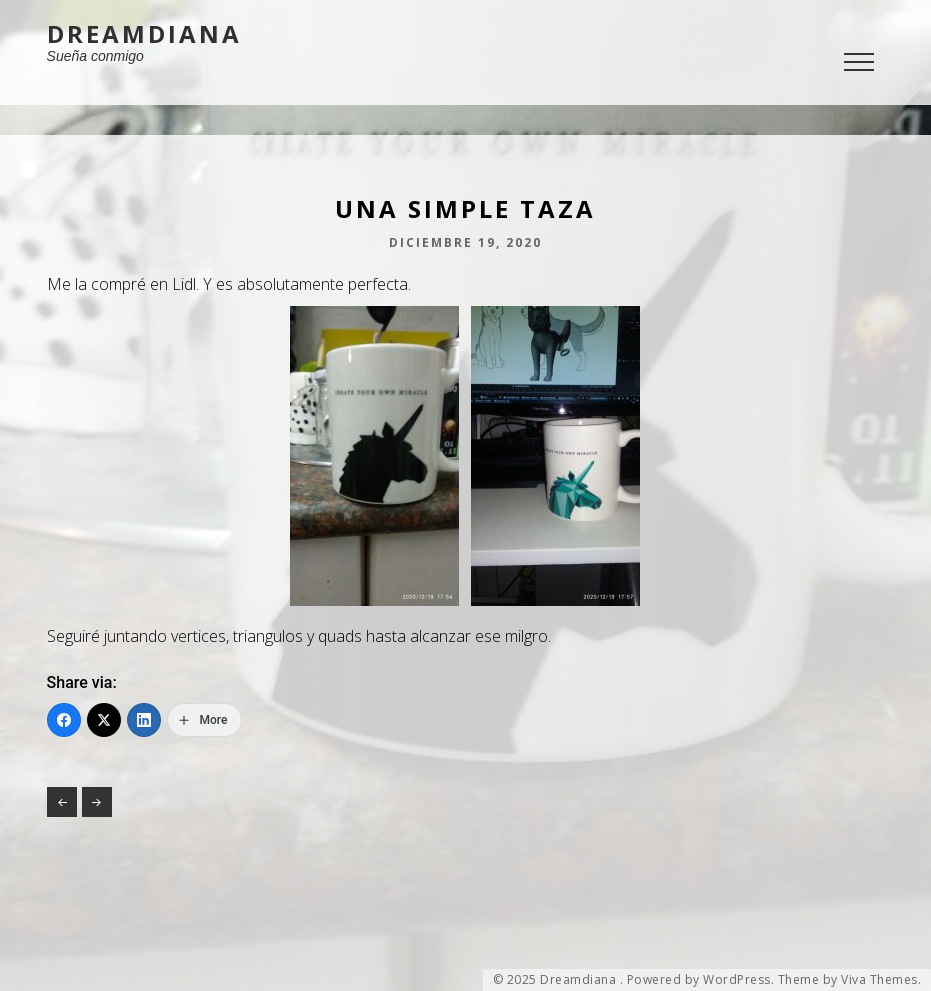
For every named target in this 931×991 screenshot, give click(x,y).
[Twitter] (104, 720)
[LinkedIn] (144, 720)
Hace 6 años (97, 802)
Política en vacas (62, 802)
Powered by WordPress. (701, 980)
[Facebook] (64, 720)
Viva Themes (879, 980)
